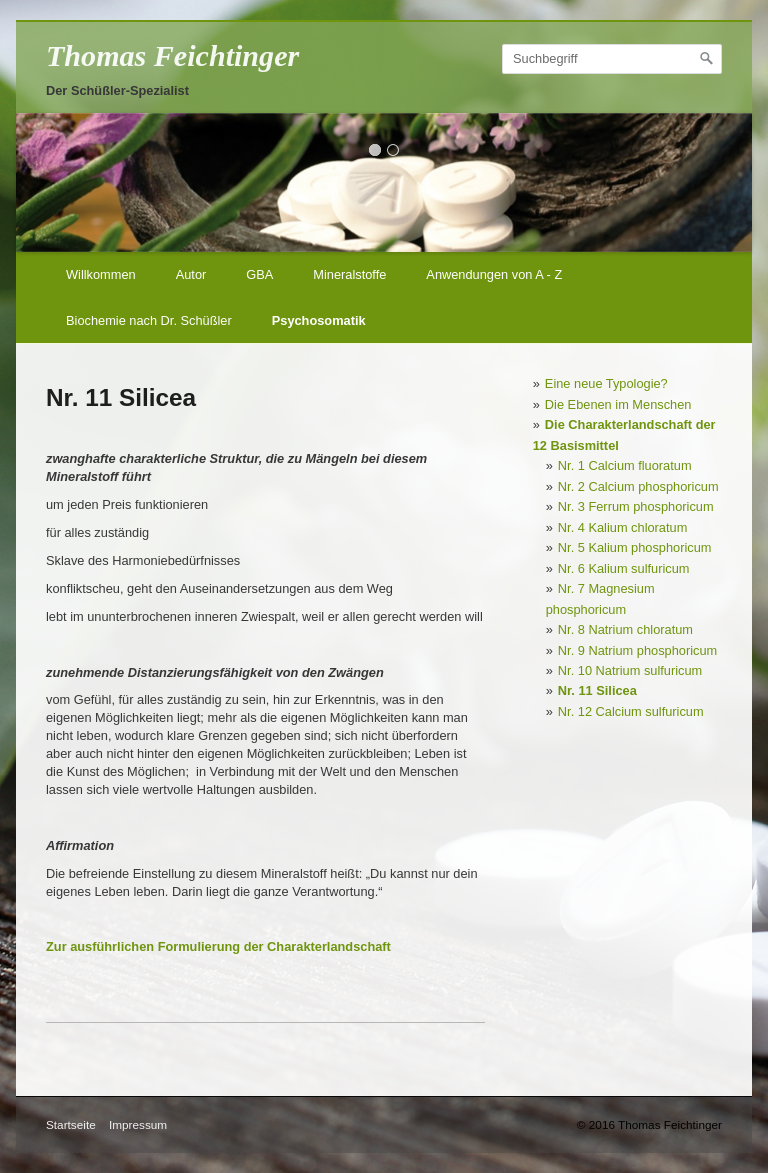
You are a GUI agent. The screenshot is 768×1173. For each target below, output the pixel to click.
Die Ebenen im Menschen (618, 404)
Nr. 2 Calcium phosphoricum (638, 486)
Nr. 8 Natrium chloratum (625, 629)
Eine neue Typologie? (606, 383)
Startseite (71, 1124)
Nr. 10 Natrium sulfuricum (630, 670)
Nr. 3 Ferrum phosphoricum (636, 506)
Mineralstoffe (349, 274)
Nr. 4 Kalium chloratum (622, 527)
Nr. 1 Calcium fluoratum (625, 465)
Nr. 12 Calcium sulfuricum (631, 711)
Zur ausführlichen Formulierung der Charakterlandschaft (218, 946)
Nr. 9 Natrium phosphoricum (637, 650)
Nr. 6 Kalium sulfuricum (624, 568)
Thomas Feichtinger (172, 56)
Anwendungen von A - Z (494, 274)
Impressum (138, 1124)
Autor (191, 274)
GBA (259, 274)
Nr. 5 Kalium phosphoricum (635, 547)
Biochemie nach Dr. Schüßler (149, 320)
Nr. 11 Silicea (597, 690)
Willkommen (101, 274)
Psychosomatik (319, 320)
